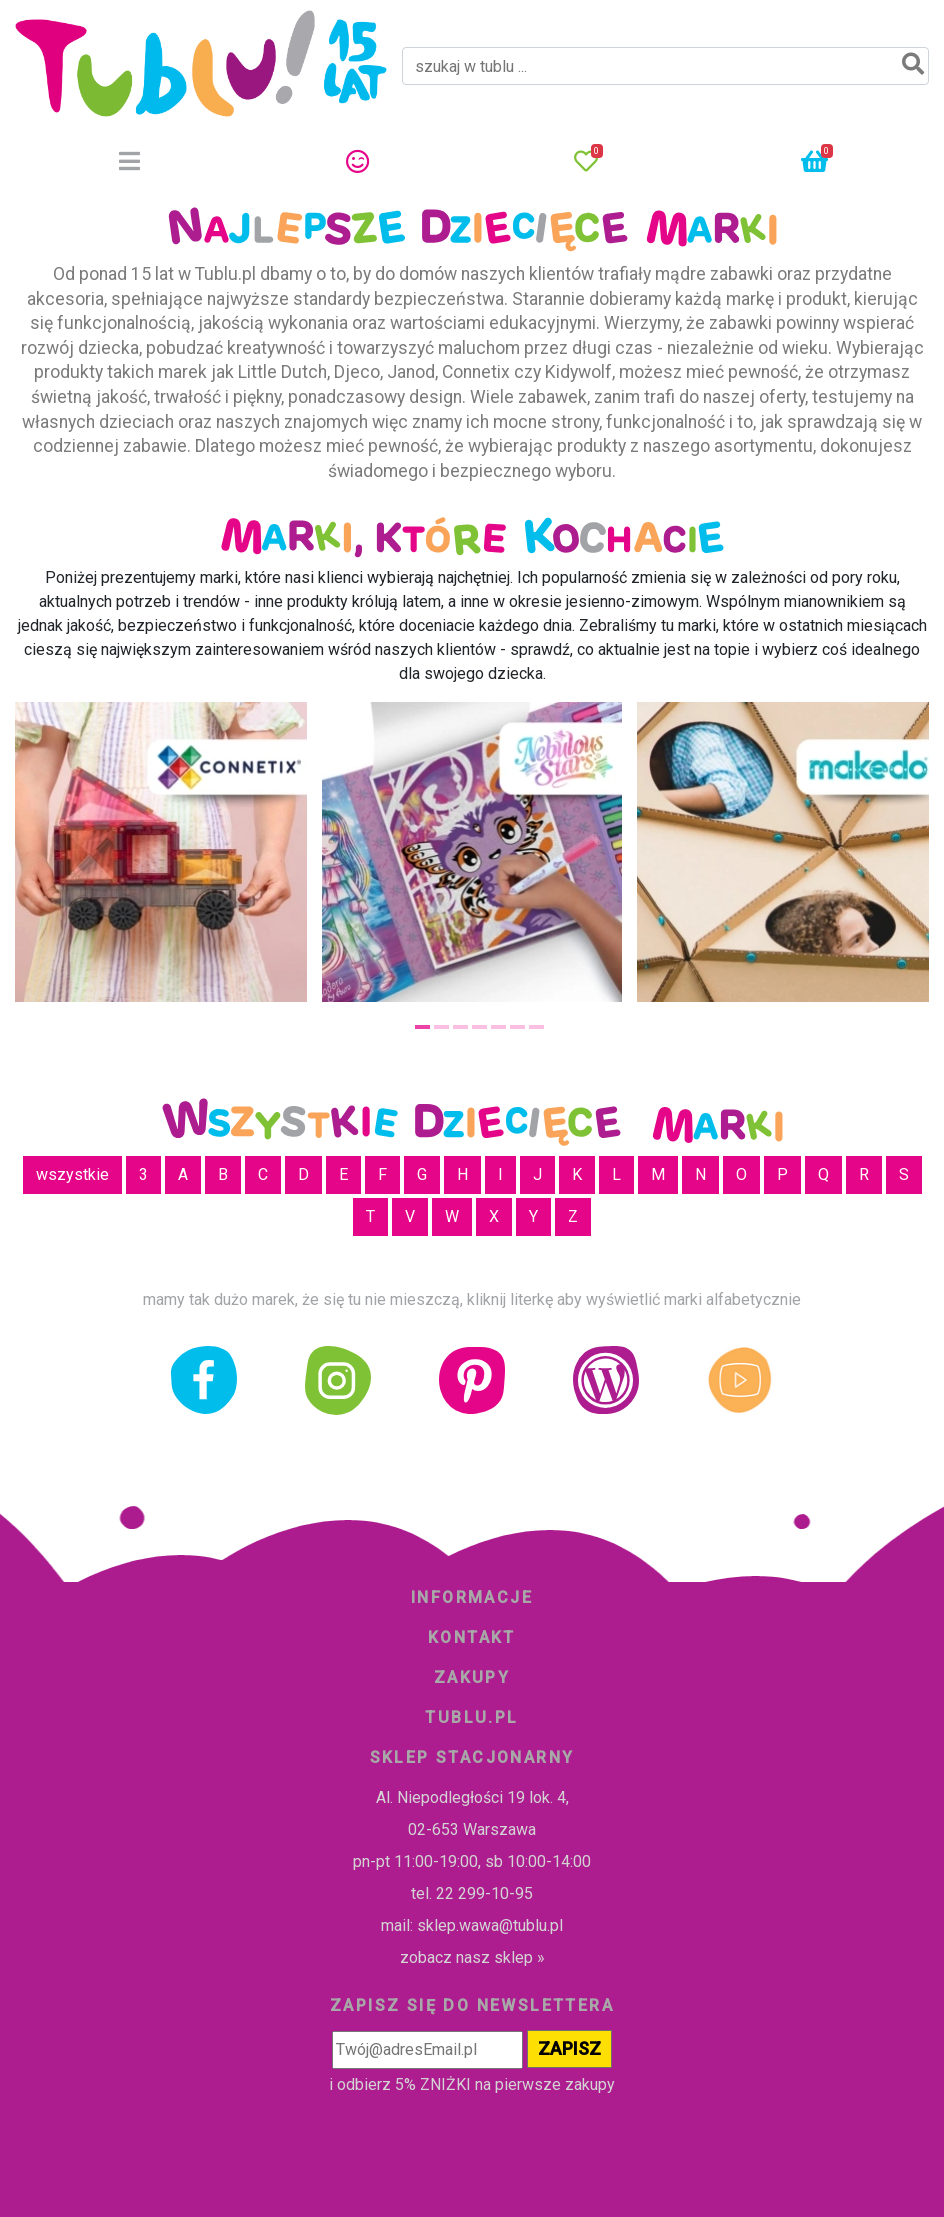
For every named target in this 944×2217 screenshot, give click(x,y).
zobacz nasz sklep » (472, 1957)
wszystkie (72, 1174)
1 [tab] (422, 1027)
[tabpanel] (472, 852)
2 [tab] (441, 1027)
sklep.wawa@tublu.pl (490, 1925)
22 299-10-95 (484, 1893)
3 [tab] (460, 1027)
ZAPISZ (569, 2048)
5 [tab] (498, 1027)
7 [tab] (536, 1027)
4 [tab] (479, 1027)
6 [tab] (517, 1027)
